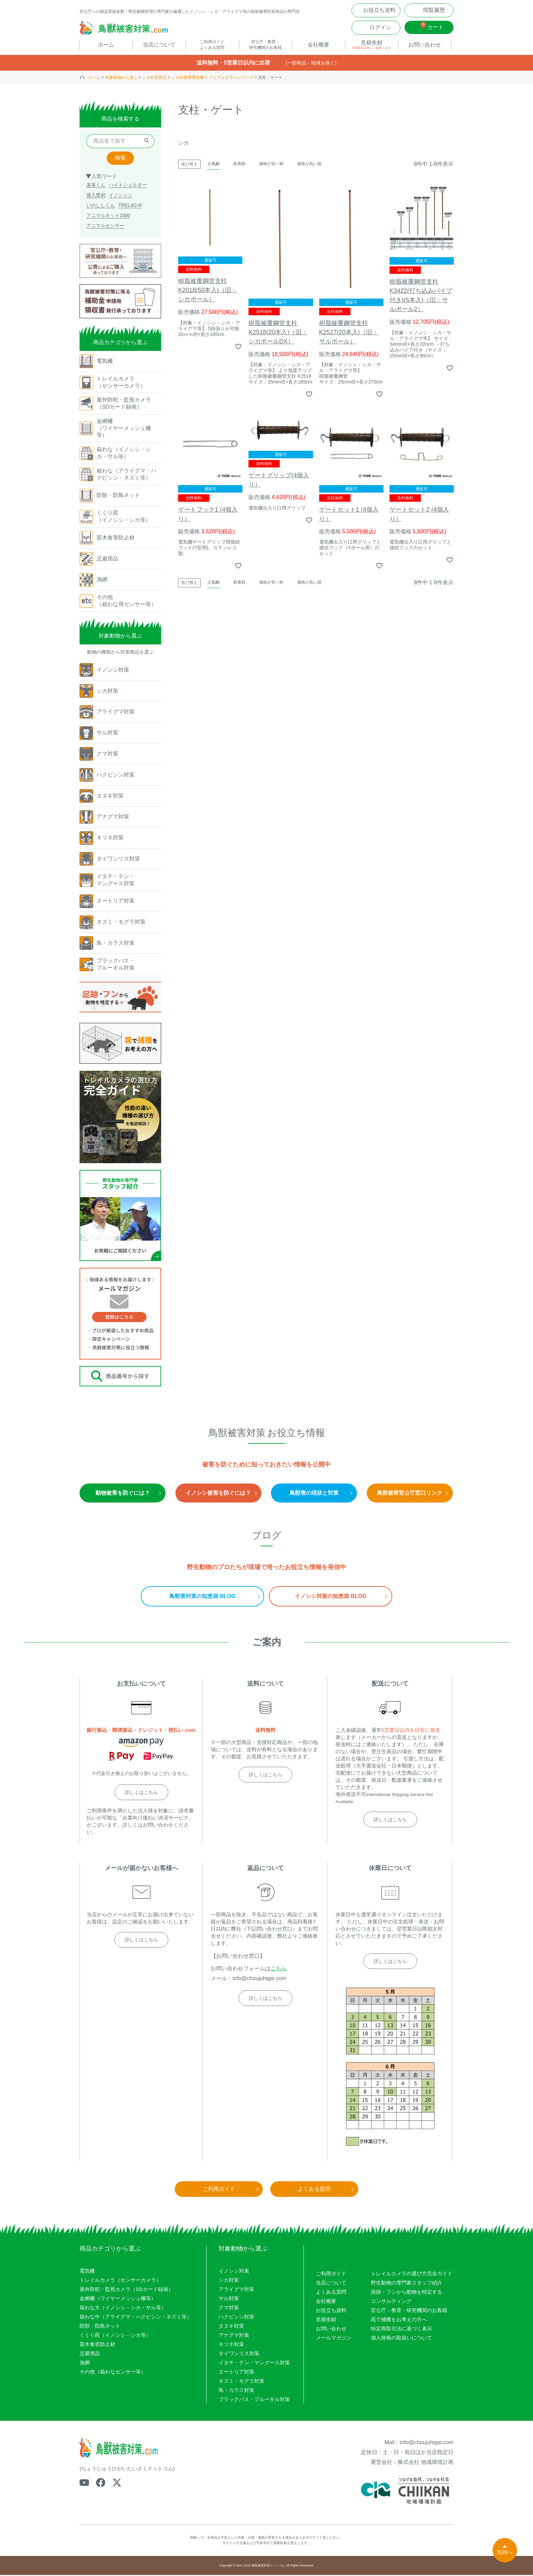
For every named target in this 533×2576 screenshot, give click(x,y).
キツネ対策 (231, 2345)
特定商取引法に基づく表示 (401, 2329)
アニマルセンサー (105, 226)
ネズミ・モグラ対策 (241, 2382)
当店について (331, 2284)
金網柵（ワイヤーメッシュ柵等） (118, 2299)
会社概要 (326, 2302)
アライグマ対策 (236, 2290)
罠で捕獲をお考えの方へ (399, 2320)
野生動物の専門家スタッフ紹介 (406, 2284)
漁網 (85, 2363)
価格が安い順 (271, 164)
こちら (279, 1969)
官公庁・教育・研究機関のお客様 (409, 2311)
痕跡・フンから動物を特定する (406, 2293)
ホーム (94, 78)
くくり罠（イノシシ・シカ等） (115, 2336)
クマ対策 (229, 2308)
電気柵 (87, 2272)
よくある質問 (331, 2293)
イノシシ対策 (234, 2272)
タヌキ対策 (231, 2327)
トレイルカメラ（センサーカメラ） (120, 2281)
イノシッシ (121, 196)
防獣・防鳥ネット (100, 2327)
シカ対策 (229, 2281)
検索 (120, 159)
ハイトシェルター (128, 186)
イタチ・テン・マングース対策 (254, 2363)
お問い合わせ (331, 2329)
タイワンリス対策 (239, 2354)
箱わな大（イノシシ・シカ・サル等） (123, 2308)
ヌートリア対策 (236, 2373)
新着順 (239, 164)
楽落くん (95, 186)
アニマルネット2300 (108, 216)
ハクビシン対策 (236, 2318)
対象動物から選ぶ (121, 78)
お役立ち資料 (331, 2311)
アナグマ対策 (234, 2336)
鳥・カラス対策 (236, 2391)
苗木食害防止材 (97, 2345)
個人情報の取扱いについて (401, 2339)
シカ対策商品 (154, 78)
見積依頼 (326, 2320)
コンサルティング (391, 2302)
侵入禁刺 (95, 196)
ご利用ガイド (331, 2274)
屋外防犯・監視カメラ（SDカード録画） (126, 2290)
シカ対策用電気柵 (187, 78)
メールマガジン (333, 2339)
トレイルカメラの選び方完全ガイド (411, 2274)
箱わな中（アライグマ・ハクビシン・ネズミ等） (136, 2318)
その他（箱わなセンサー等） (113, 2373)
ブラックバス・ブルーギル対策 (254, 2400)
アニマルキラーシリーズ (231, 78)
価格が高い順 (309, 164)
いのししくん (100, 206)
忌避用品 (90, 2354)
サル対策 (229, 2299)
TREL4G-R (130, 206)
